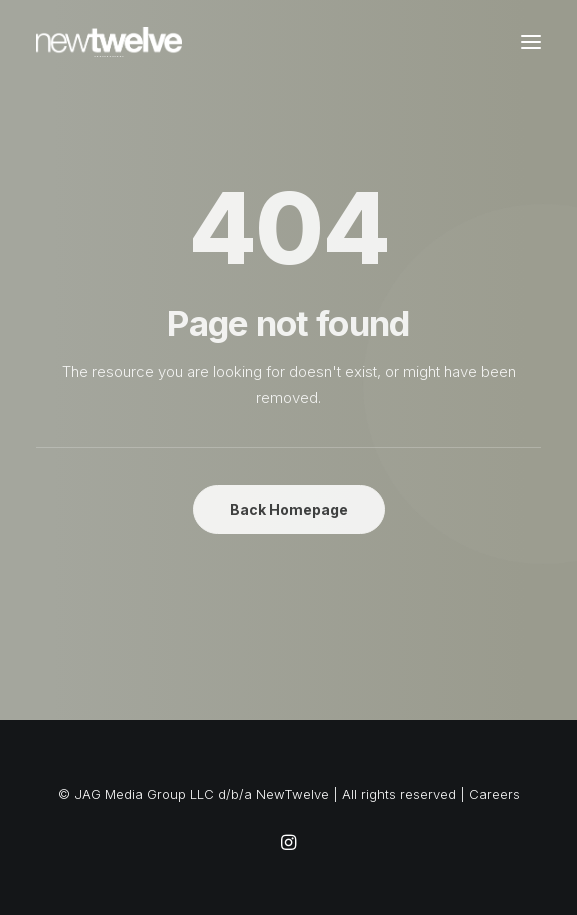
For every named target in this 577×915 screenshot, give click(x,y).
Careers (494, 794)
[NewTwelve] (109, 42)
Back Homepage (289, 509)
